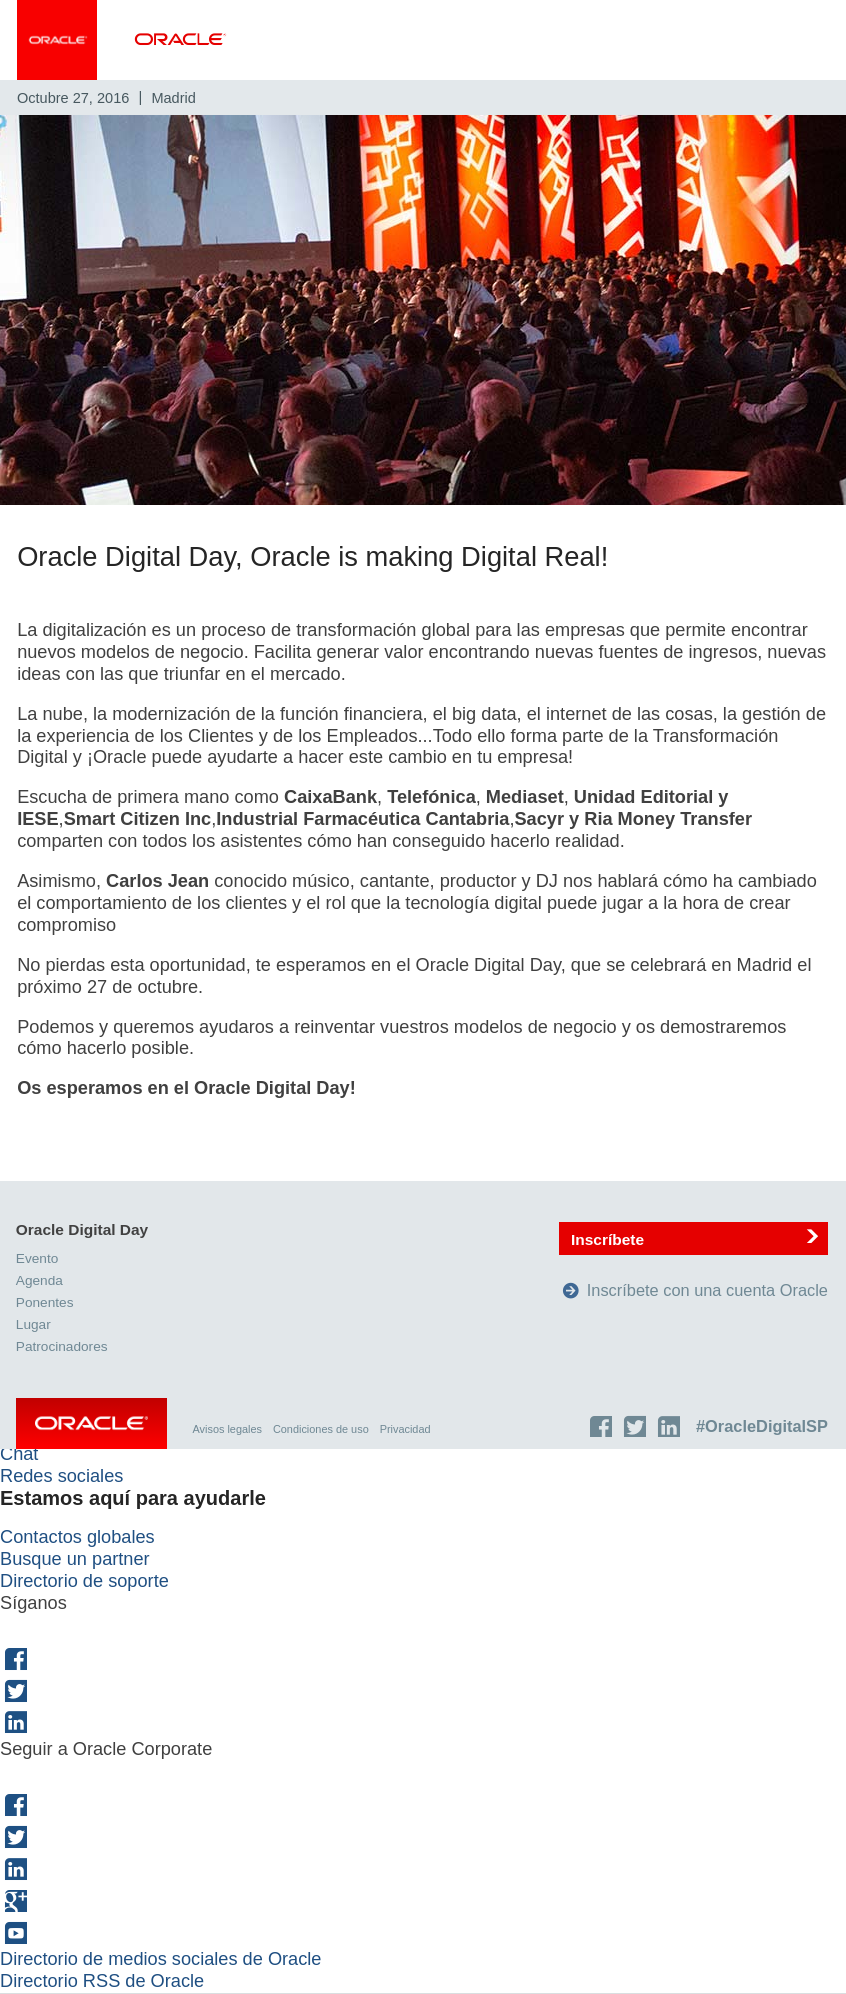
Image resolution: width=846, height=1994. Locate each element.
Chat (19, 1455)
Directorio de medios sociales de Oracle (160, 1960)
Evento (38, 1259)
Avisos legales (229, 1429)
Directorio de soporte (84, 1582)
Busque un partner (75, 1560)
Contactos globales (77, 1538)
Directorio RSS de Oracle (102, 1982)
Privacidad (406, 1429)
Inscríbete (608, 1239)
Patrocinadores (63, 1346)
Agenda (40, 1281)
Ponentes (46, 1303)
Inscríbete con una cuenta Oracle (708, 1291)
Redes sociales (61, 1477)
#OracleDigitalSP (763, 1426)
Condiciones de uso (322, 1429)
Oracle (92, 1428)
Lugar (34, 1325)
